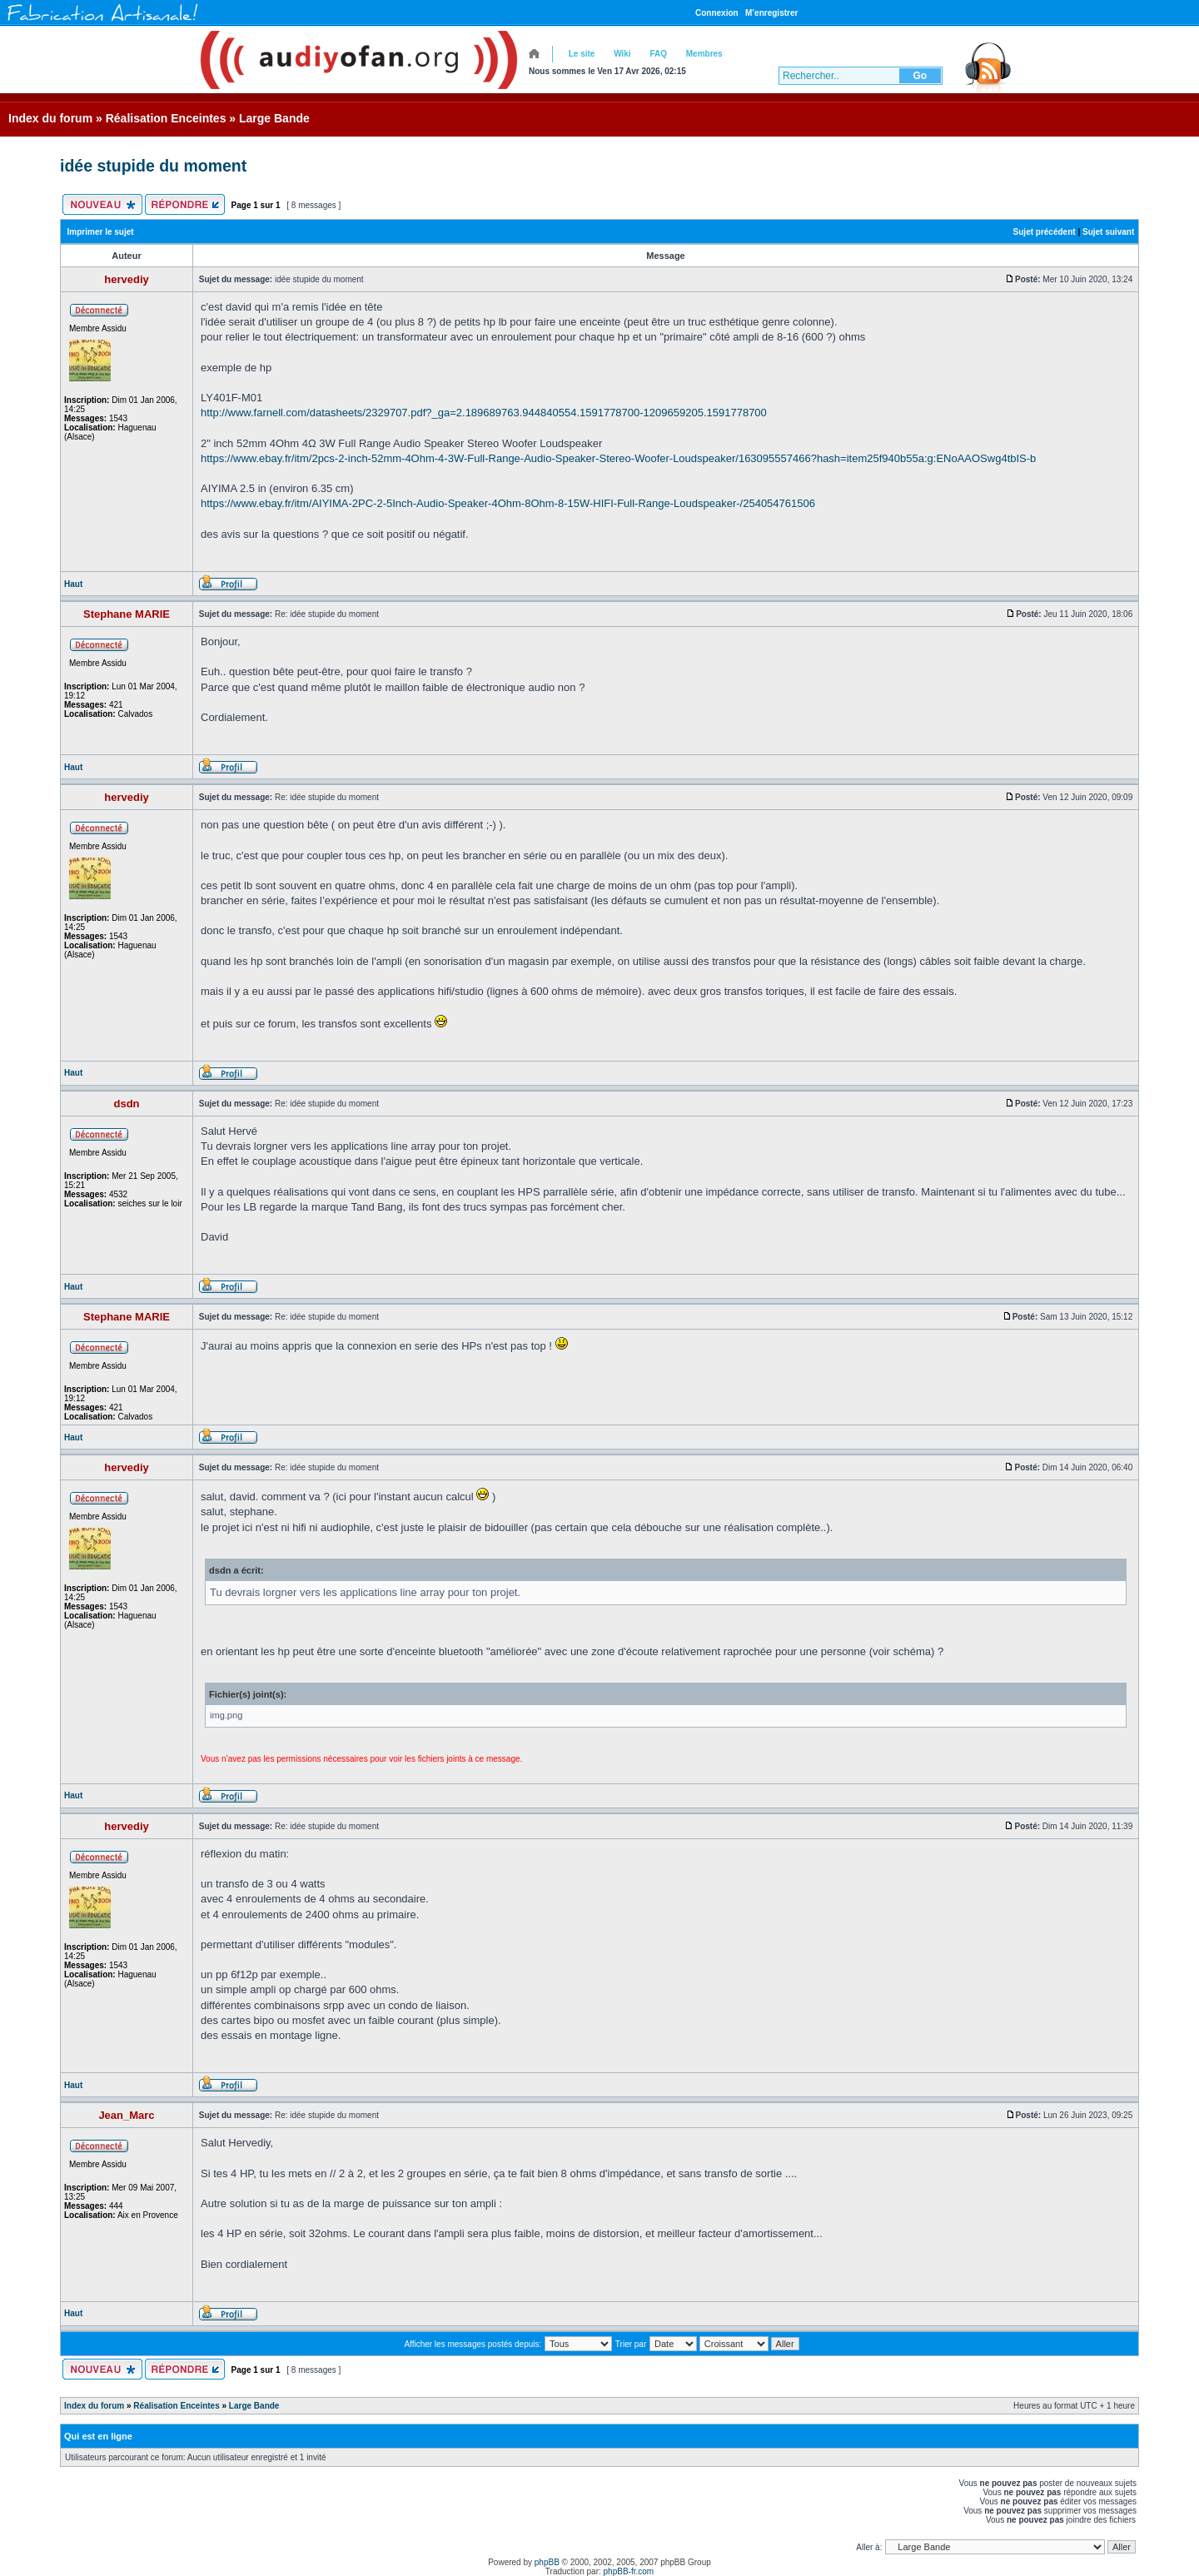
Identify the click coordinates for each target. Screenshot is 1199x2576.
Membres (704, 53)
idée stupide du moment (153, 166)
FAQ (658, 53)
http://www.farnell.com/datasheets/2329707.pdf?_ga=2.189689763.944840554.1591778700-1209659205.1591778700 (484, 412)
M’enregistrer (771, 12)
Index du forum (50, 118)
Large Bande (274, 118)
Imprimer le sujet (100, 231)
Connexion (717, 12)
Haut (73, 584)
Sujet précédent (1044, 231)
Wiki (622, 53)
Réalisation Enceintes (166, 118)
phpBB (547, 2562)
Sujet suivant (1108, 231)
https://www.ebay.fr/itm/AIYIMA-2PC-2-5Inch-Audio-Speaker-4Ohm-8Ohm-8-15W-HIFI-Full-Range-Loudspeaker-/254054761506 (508, 503)
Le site (582, 53)
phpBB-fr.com (629, 2571)
